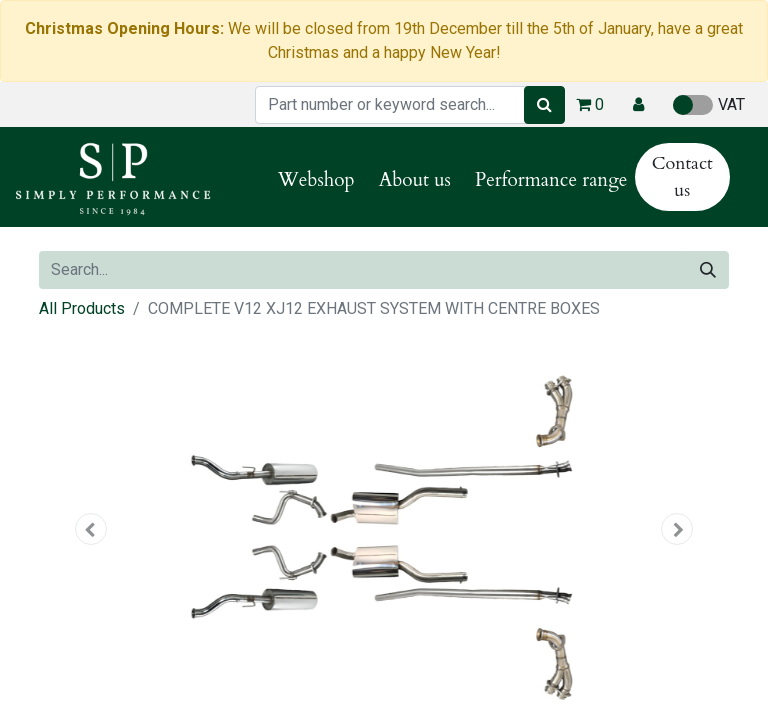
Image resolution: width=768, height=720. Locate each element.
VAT (709, 105)
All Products (82, 308)
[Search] (544, 105)
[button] (638, 105)
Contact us (682, 177)
